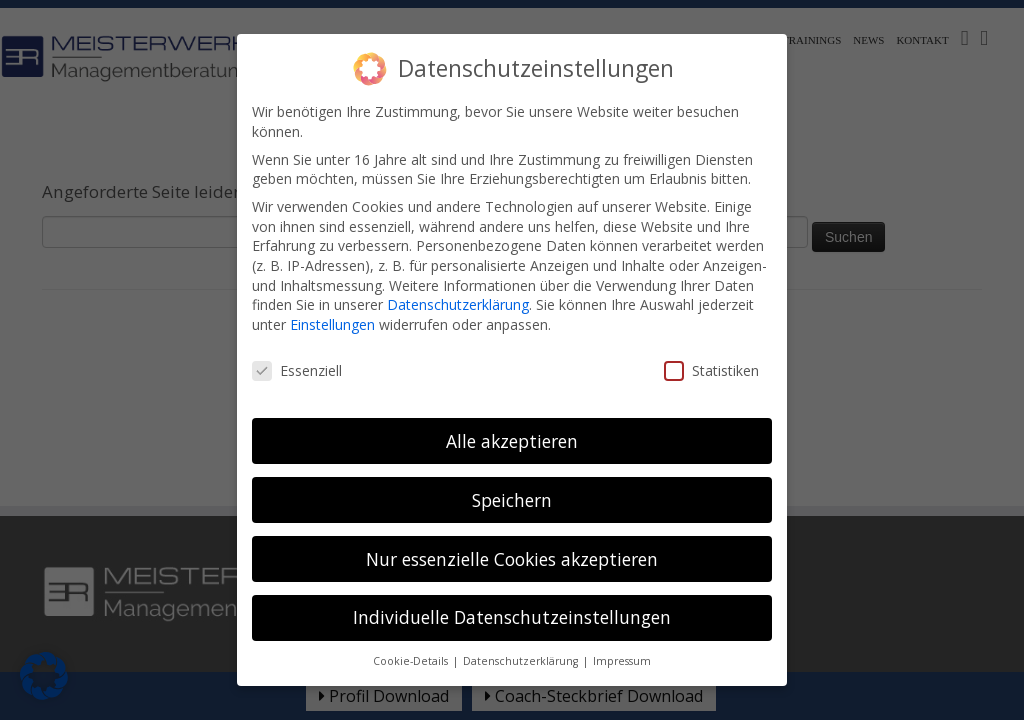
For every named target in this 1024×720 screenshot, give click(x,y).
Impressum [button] (622, 645)
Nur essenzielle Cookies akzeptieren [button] (512, 543)
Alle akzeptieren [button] (512, 425)
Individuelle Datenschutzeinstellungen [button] (512, 602)
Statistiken (711, 354)
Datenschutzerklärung (458, 288)
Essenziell (297, 354)
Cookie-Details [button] (412, 645)
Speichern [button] (512, 484)
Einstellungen (332, 308)
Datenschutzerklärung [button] (522, 645)
